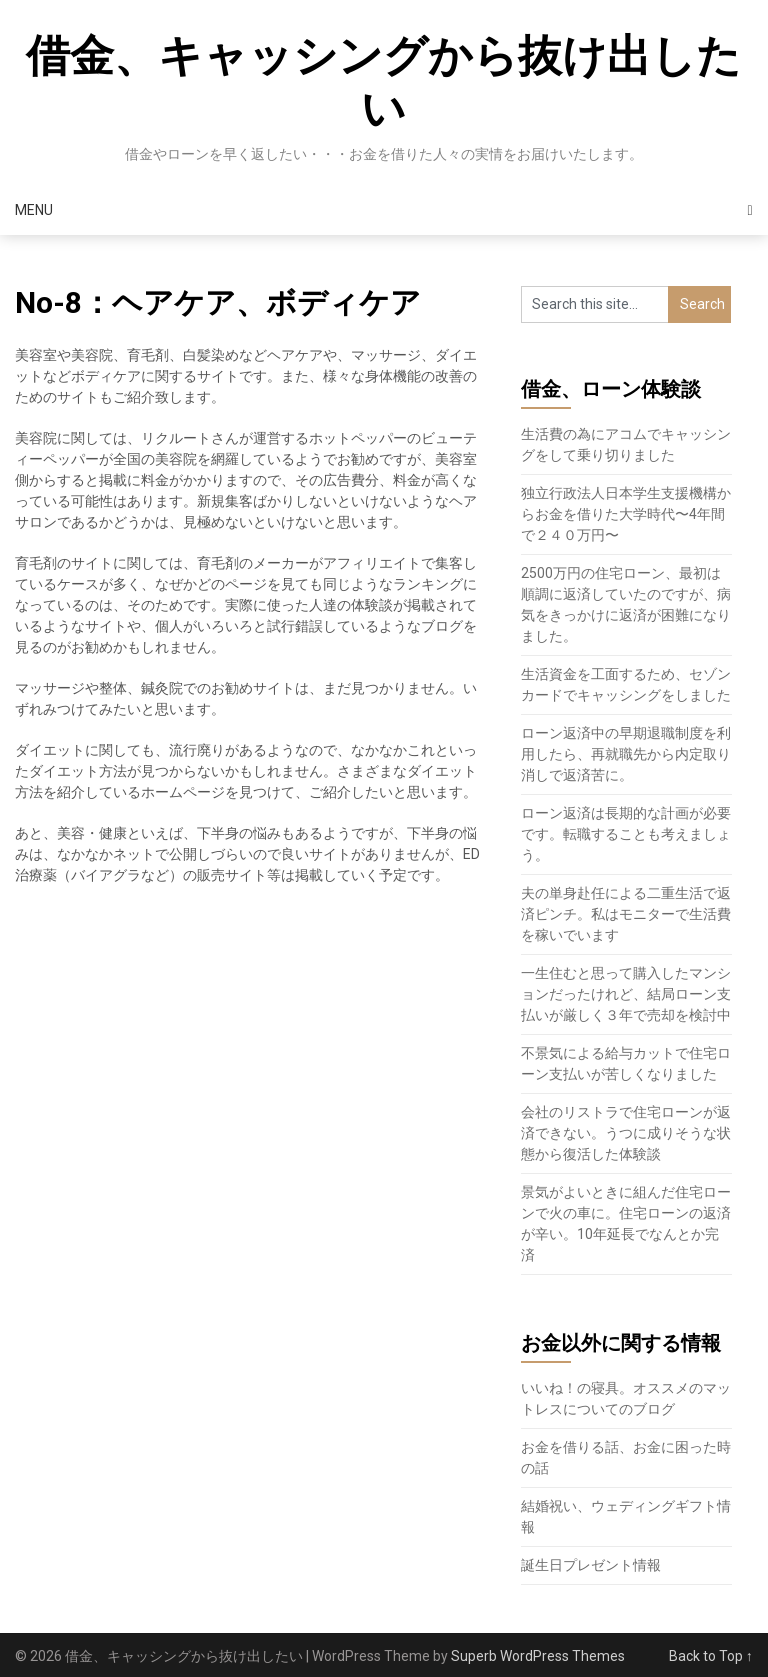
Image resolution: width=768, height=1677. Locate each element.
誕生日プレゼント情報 (591, 1565)
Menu (34, 210)
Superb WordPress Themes (538, 1656)
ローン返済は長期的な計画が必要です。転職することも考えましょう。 (626, 834)
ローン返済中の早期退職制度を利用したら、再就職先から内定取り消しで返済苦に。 (626, 754)
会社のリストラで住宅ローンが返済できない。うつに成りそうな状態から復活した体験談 (626, 1133)
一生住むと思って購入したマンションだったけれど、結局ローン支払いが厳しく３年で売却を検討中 (626, 994)
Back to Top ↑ (711, 1656)
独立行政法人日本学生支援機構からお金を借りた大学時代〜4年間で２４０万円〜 (626, 514)
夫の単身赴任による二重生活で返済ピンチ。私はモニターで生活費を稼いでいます (626, 914)
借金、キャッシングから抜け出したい (383, 82)
